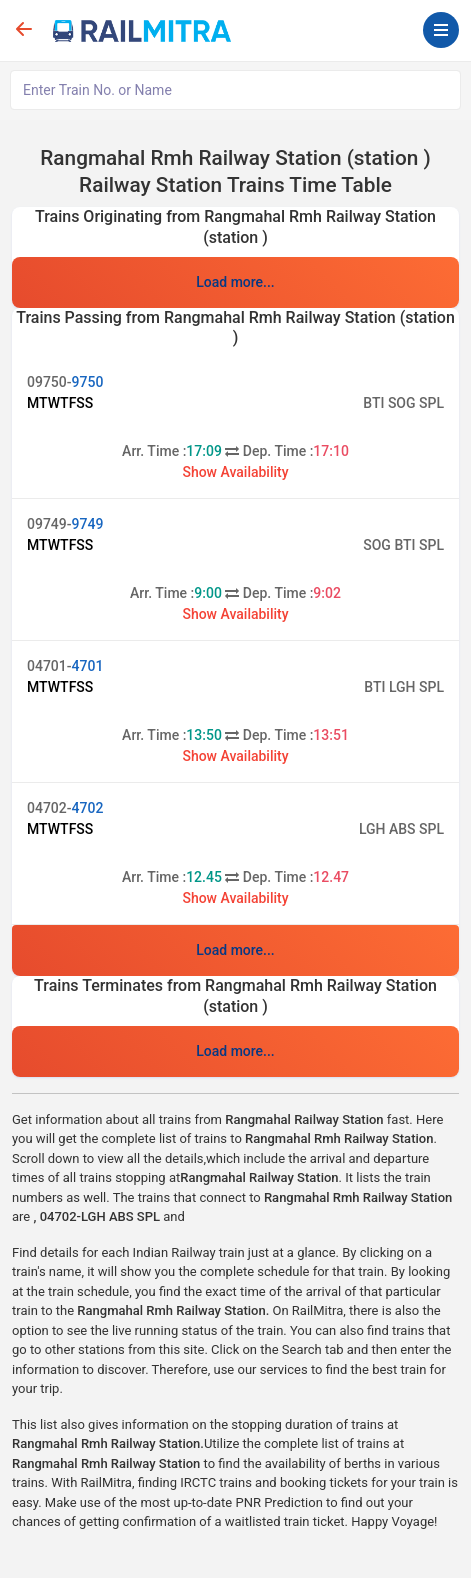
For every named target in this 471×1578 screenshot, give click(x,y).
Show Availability (235, 472)
